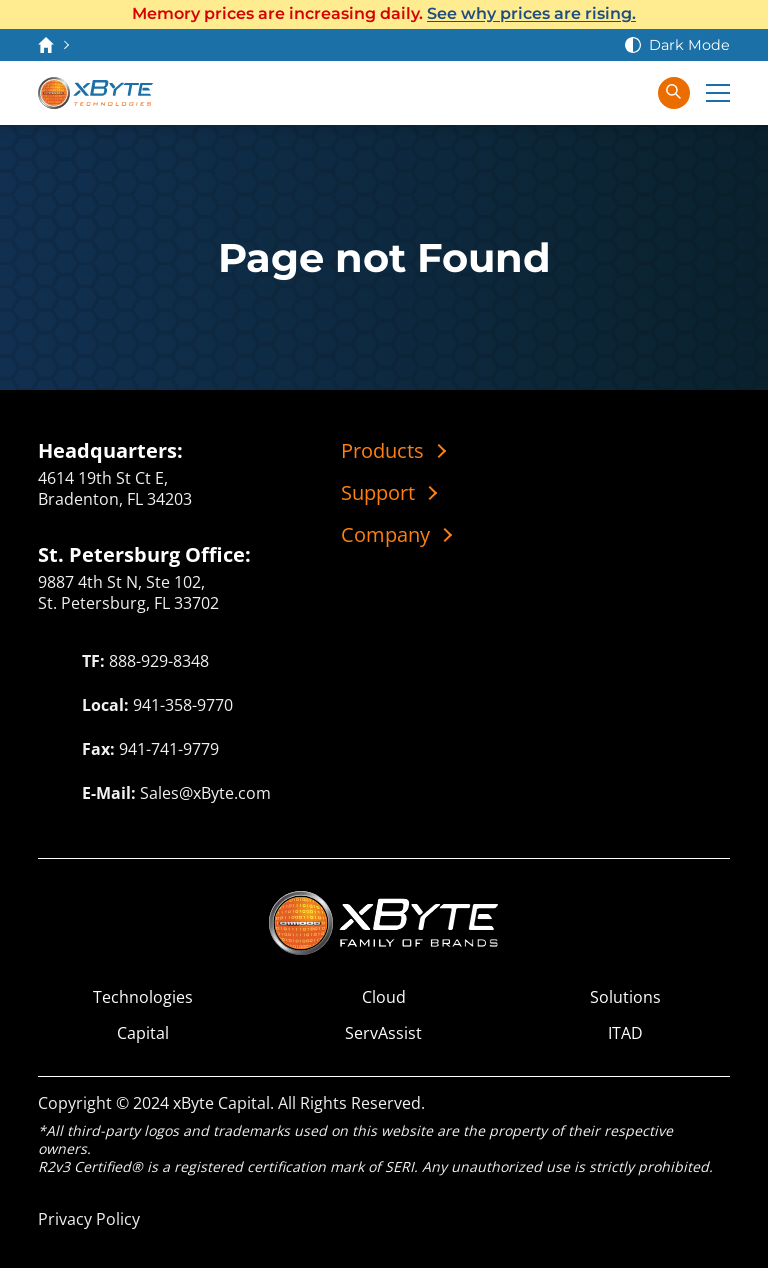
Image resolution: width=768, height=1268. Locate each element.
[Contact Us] (550, 93)
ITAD (625, 1033)
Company (385, 535)
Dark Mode (689, 45)
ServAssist (383, 1033)
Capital (143, 1033)
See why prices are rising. (531, 13)
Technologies (143, 997)
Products (382, 451)
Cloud (384, 997)
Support (378, 493)
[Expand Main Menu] (718, 93)
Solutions (625, 997)
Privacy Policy (89, 1219)
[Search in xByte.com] (674, 93)
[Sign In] (630, 93)
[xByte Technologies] (95, 93)
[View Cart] (590, 93)
